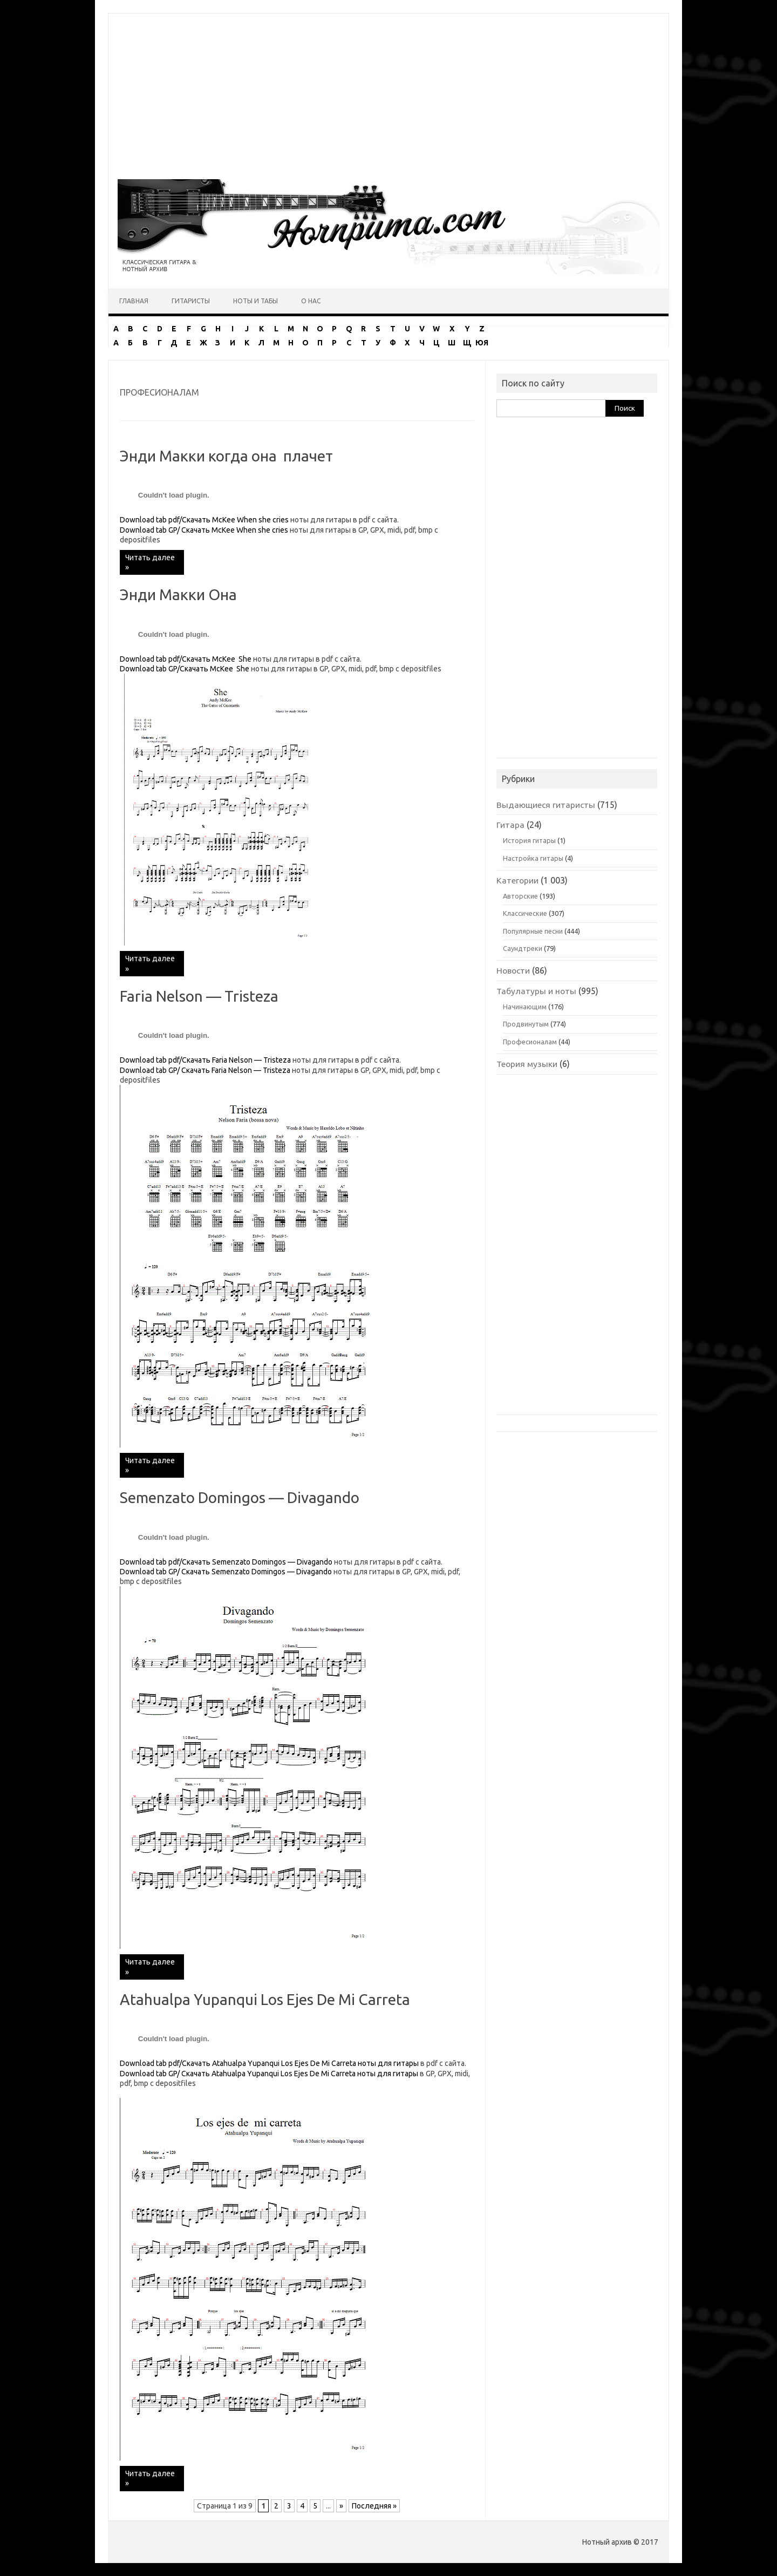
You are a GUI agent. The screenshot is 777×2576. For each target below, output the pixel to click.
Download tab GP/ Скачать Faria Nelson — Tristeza (205, 1070)
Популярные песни (533, 931)
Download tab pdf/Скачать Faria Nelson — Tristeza (205, 1060)
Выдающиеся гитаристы (545, 805)
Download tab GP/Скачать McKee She (184, 668)
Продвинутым (526, 1024)
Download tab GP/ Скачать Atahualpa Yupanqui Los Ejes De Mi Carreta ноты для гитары (269, 2073)
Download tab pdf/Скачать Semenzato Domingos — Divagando (226, 1562)
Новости (513, 970)
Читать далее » (150, 562)
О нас (311, 300)
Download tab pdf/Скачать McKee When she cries (205, 519)
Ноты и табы (255, 300)
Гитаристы (191, 300)
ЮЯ (481, 342)
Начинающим (525, 1006)
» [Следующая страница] (341, 2506)
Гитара (510, 825)
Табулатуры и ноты (536, 991)
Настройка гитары (533, 858)
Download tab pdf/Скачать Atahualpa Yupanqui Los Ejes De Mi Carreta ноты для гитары (269, 2063)
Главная (133, 300)
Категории (517, 880)
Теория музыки (526, 1064)
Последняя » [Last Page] (374, 2506)
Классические (525, 913)
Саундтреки (522, 948)
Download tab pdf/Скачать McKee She (186, 659)
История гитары (529, 840)
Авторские (520, 896)
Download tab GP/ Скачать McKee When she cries (204, 530)
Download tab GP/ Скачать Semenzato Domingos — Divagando (226, 1571)
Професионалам (530, 1041)
